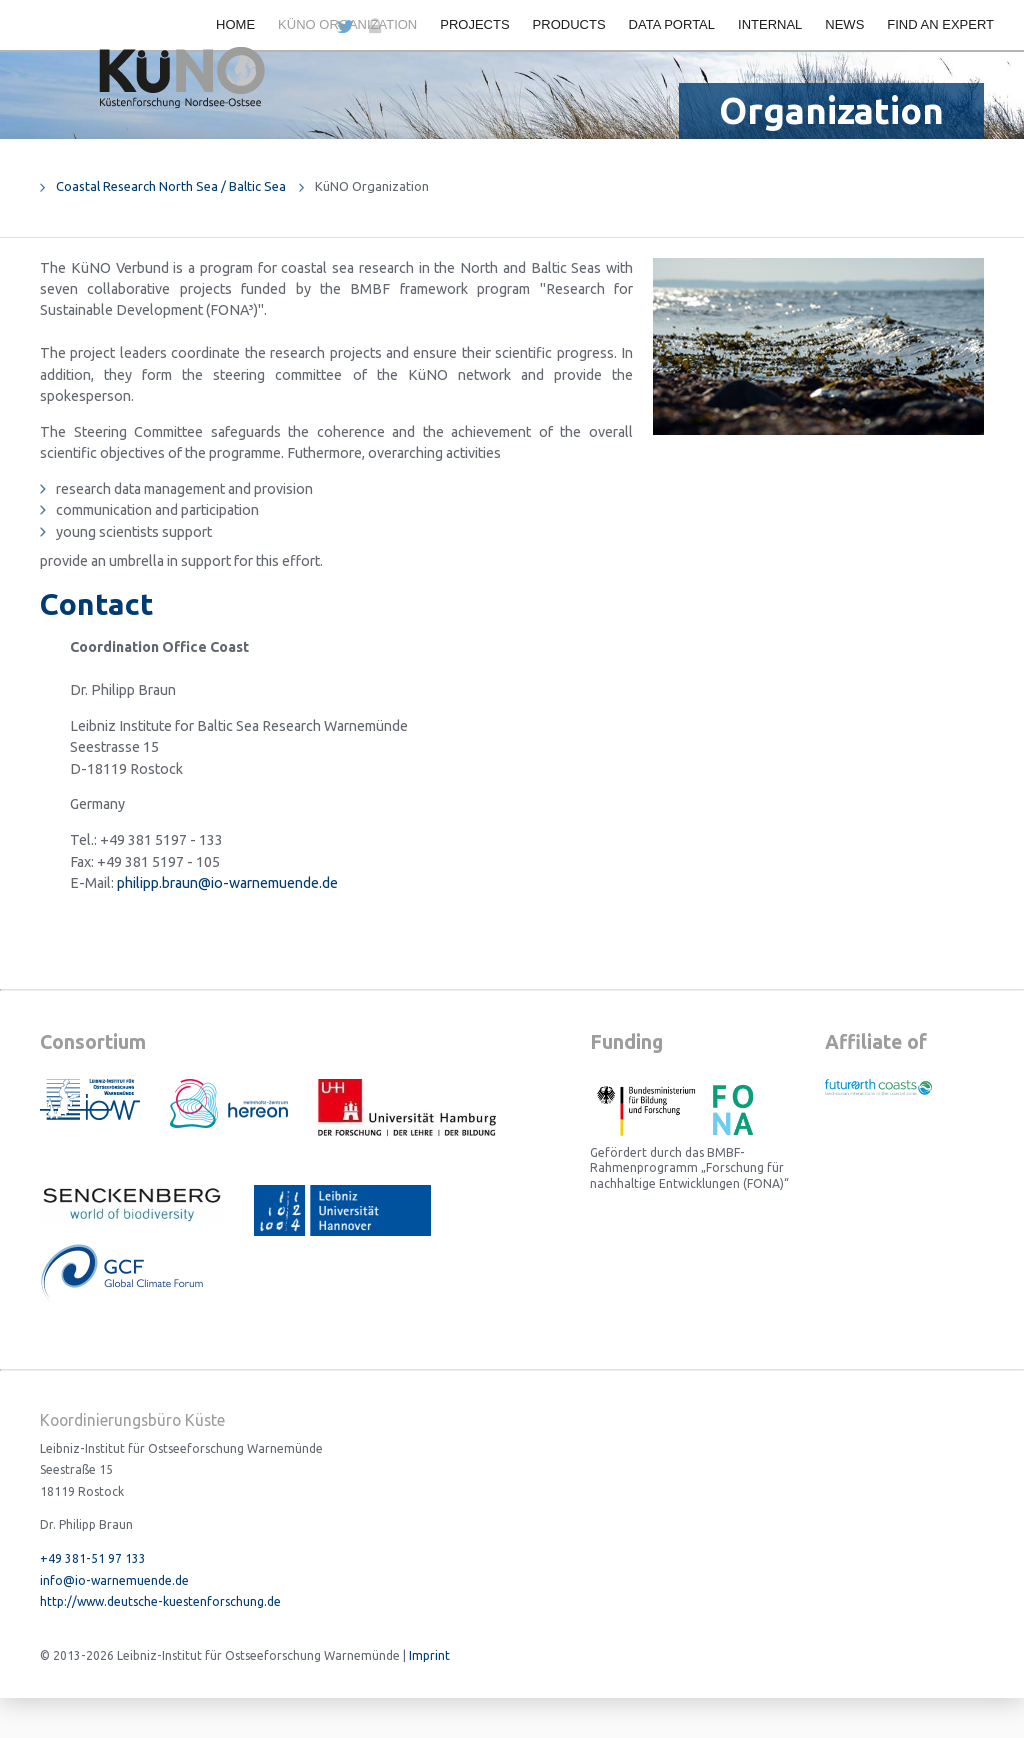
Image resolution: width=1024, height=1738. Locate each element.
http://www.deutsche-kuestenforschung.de (160, 1601)
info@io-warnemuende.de (114, 1580)
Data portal (672, 24)
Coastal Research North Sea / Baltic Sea (171, 186)
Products (569, 24)
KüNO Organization (347, 24)
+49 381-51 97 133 (93, 1558)
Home (235, 24)
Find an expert (940, 24)
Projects (474, 24)
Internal (770, 24)
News (844, 24)
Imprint (429, 1655)
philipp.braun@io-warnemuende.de (227, 883)
